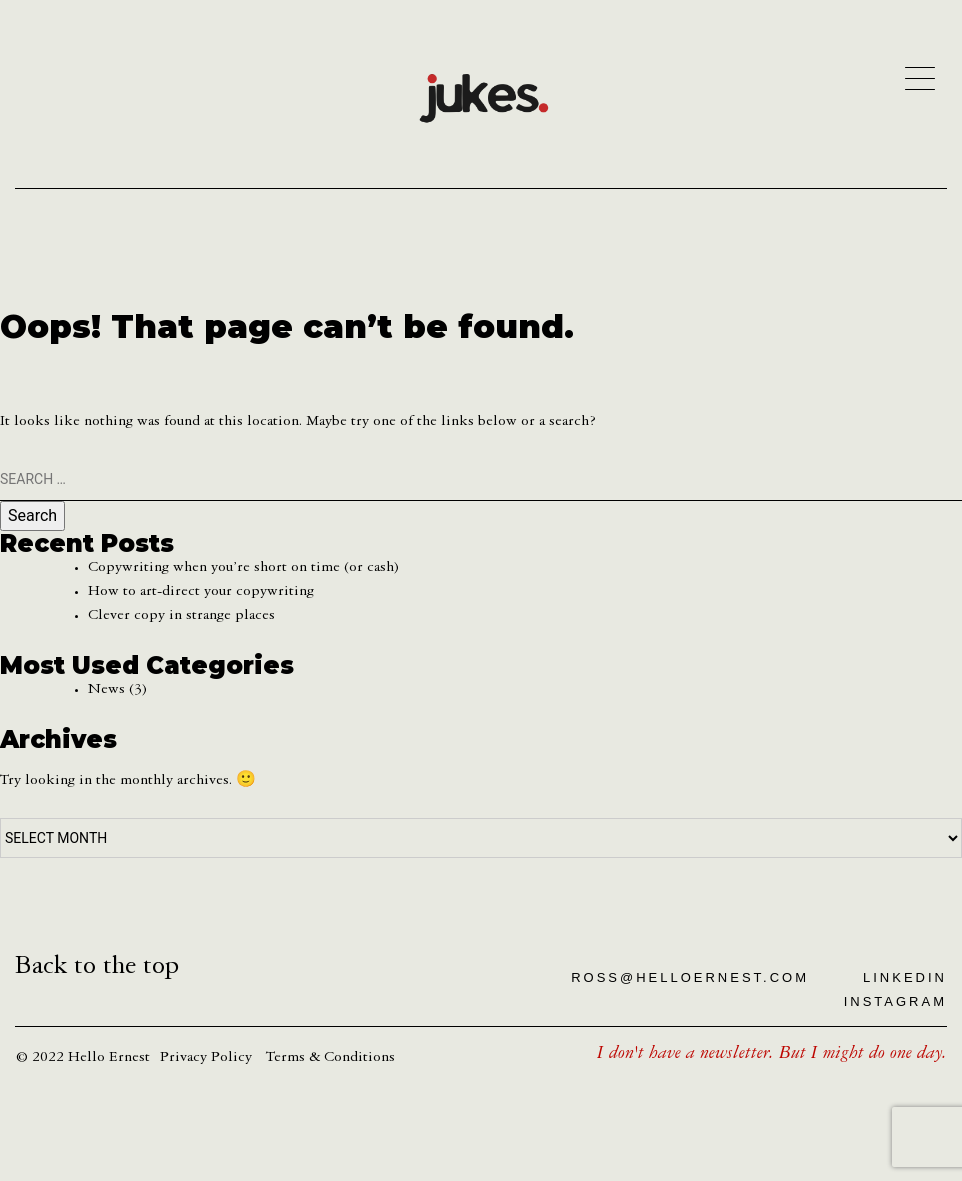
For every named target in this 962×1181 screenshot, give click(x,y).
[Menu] (919, 77)
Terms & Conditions (330, 1059)
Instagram (895, 1001)
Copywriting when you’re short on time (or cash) (243, 569)
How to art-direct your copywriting (201, 593)
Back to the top (97, 969)
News (106, 691)
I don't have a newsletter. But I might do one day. (772, 1055)
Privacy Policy (206, 1059)
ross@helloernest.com (690, 977)
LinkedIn (905, 977)
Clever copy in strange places (181, 617)
